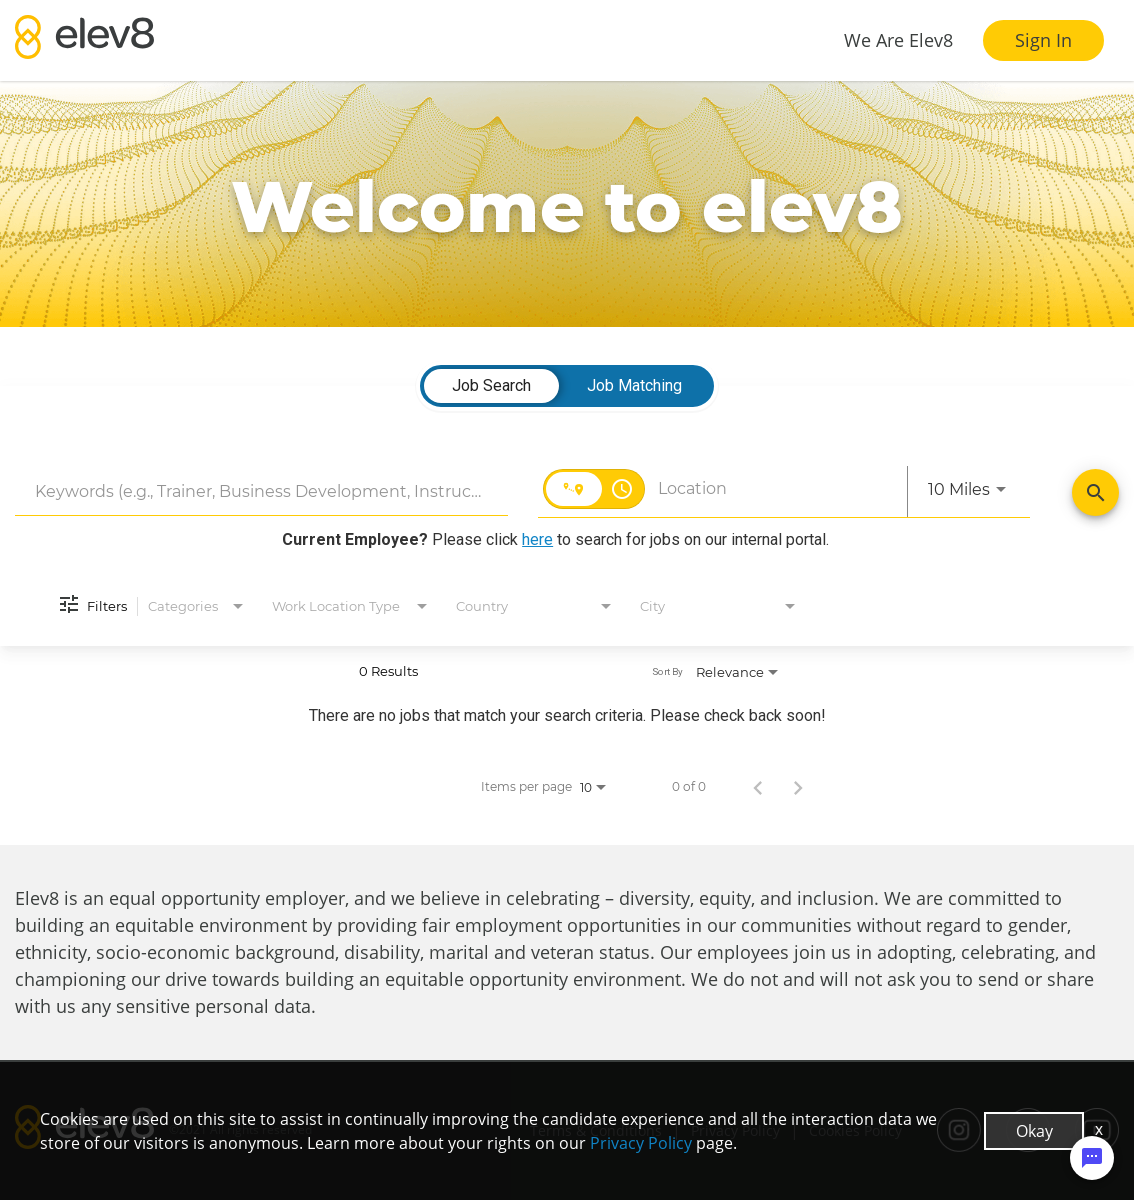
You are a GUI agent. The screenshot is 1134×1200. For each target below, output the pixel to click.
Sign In (1043, 40)
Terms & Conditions (596, 1130)
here (537, 539)
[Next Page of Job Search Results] (798, 787)
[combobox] (261, 491)
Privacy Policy (735, 1130)
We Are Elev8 (898, 40)
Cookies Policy (855, 1130)
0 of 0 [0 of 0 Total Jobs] (689, 787)
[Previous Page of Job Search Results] (758, 787)
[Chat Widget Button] (1092, 1158)
